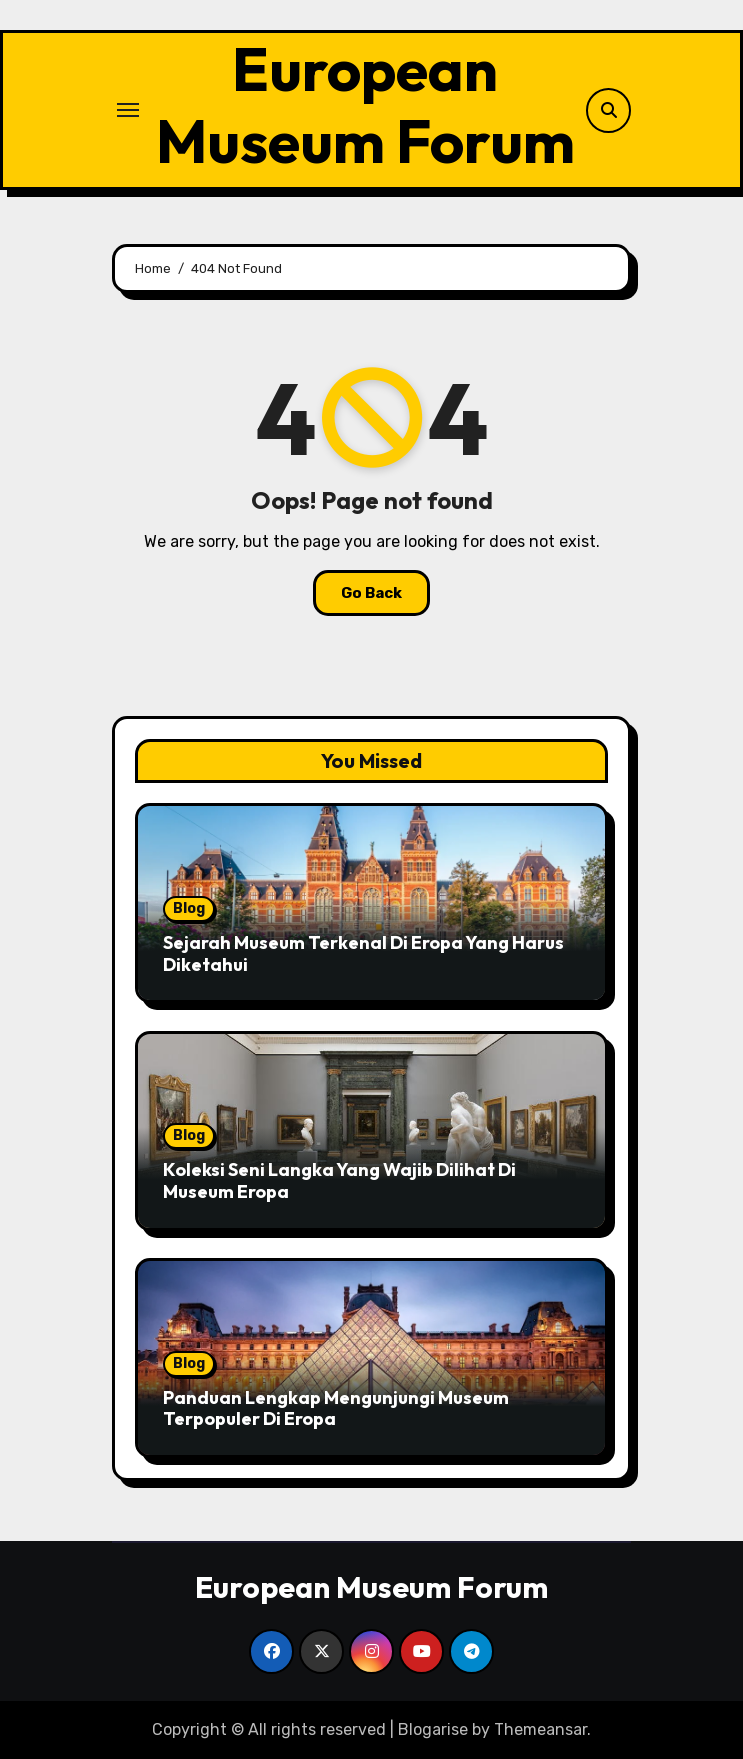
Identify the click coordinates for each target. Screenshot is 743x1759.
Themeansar (540, 1729)
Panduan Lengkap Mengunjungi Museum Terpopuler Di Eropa (336, 1408)
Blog (189, 908)
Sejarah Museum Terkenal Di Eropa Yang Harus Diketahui (363, 953)
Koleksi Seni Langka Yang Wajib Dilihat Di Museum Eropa (339, 1180)
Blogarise (433, 1729)
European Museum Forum (365, 105)
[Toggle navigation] (128, 110)
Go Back (371, 593)
